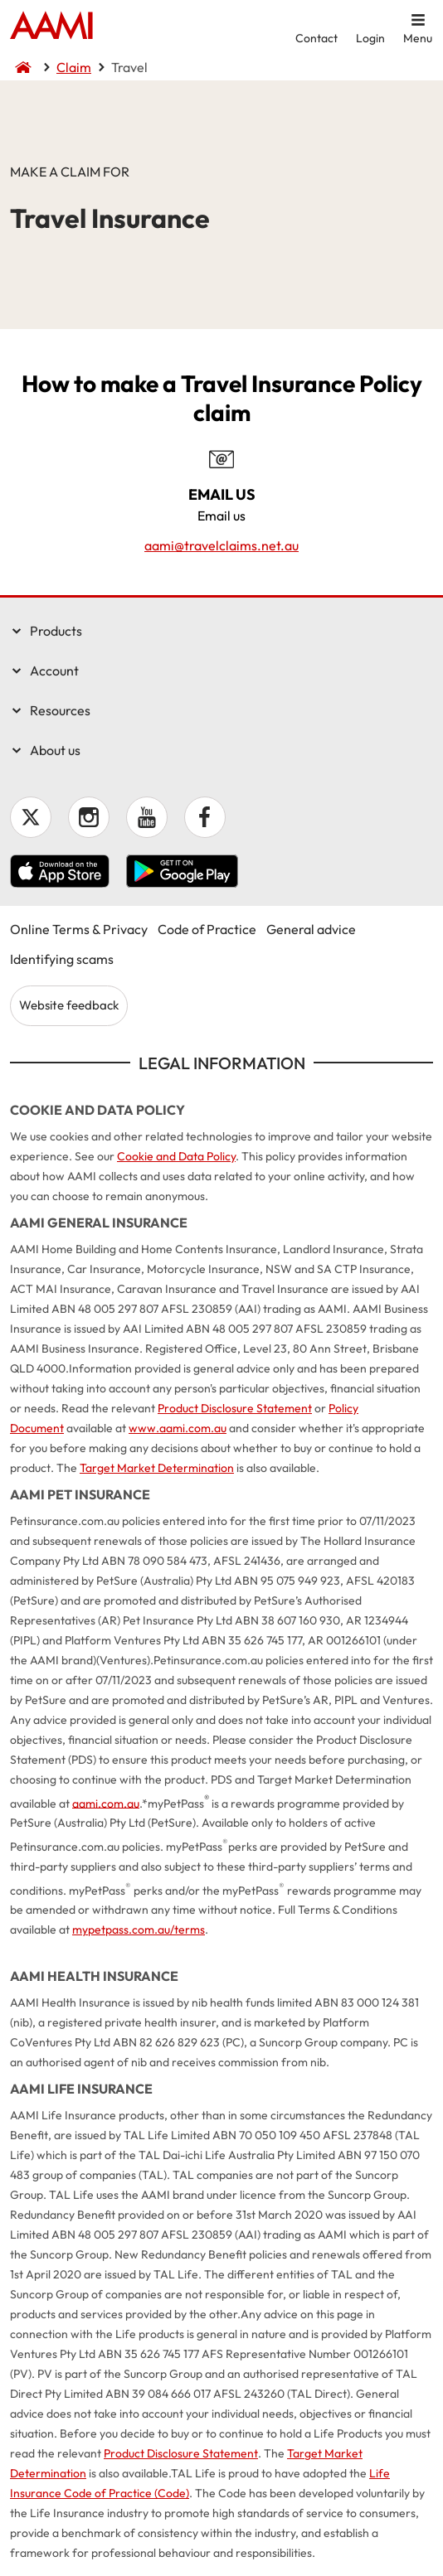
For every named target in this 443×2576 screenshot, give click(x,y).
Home (51, 27)
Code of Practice (207, 929)
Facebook (205, 817)
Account (54, 670)
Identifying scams (62, 959)
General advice (311, 929)
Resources (60, 710)
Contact (316, 38)
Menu (417, 38)
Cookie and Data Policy (176, 1156)
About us (55, 750)
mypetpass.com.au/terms (138, 1929)
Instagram (89, 817)
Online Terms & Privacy (79, 929)
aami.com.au (105, 1802)
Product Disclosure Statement (235, 1408)
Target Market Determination (157, 1467)
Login (370, 38)
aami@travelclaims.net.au (221, 545)
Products (56, 630)
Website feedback (69, 1005)
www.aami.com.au (177, 1428)
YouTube (147, 817)
